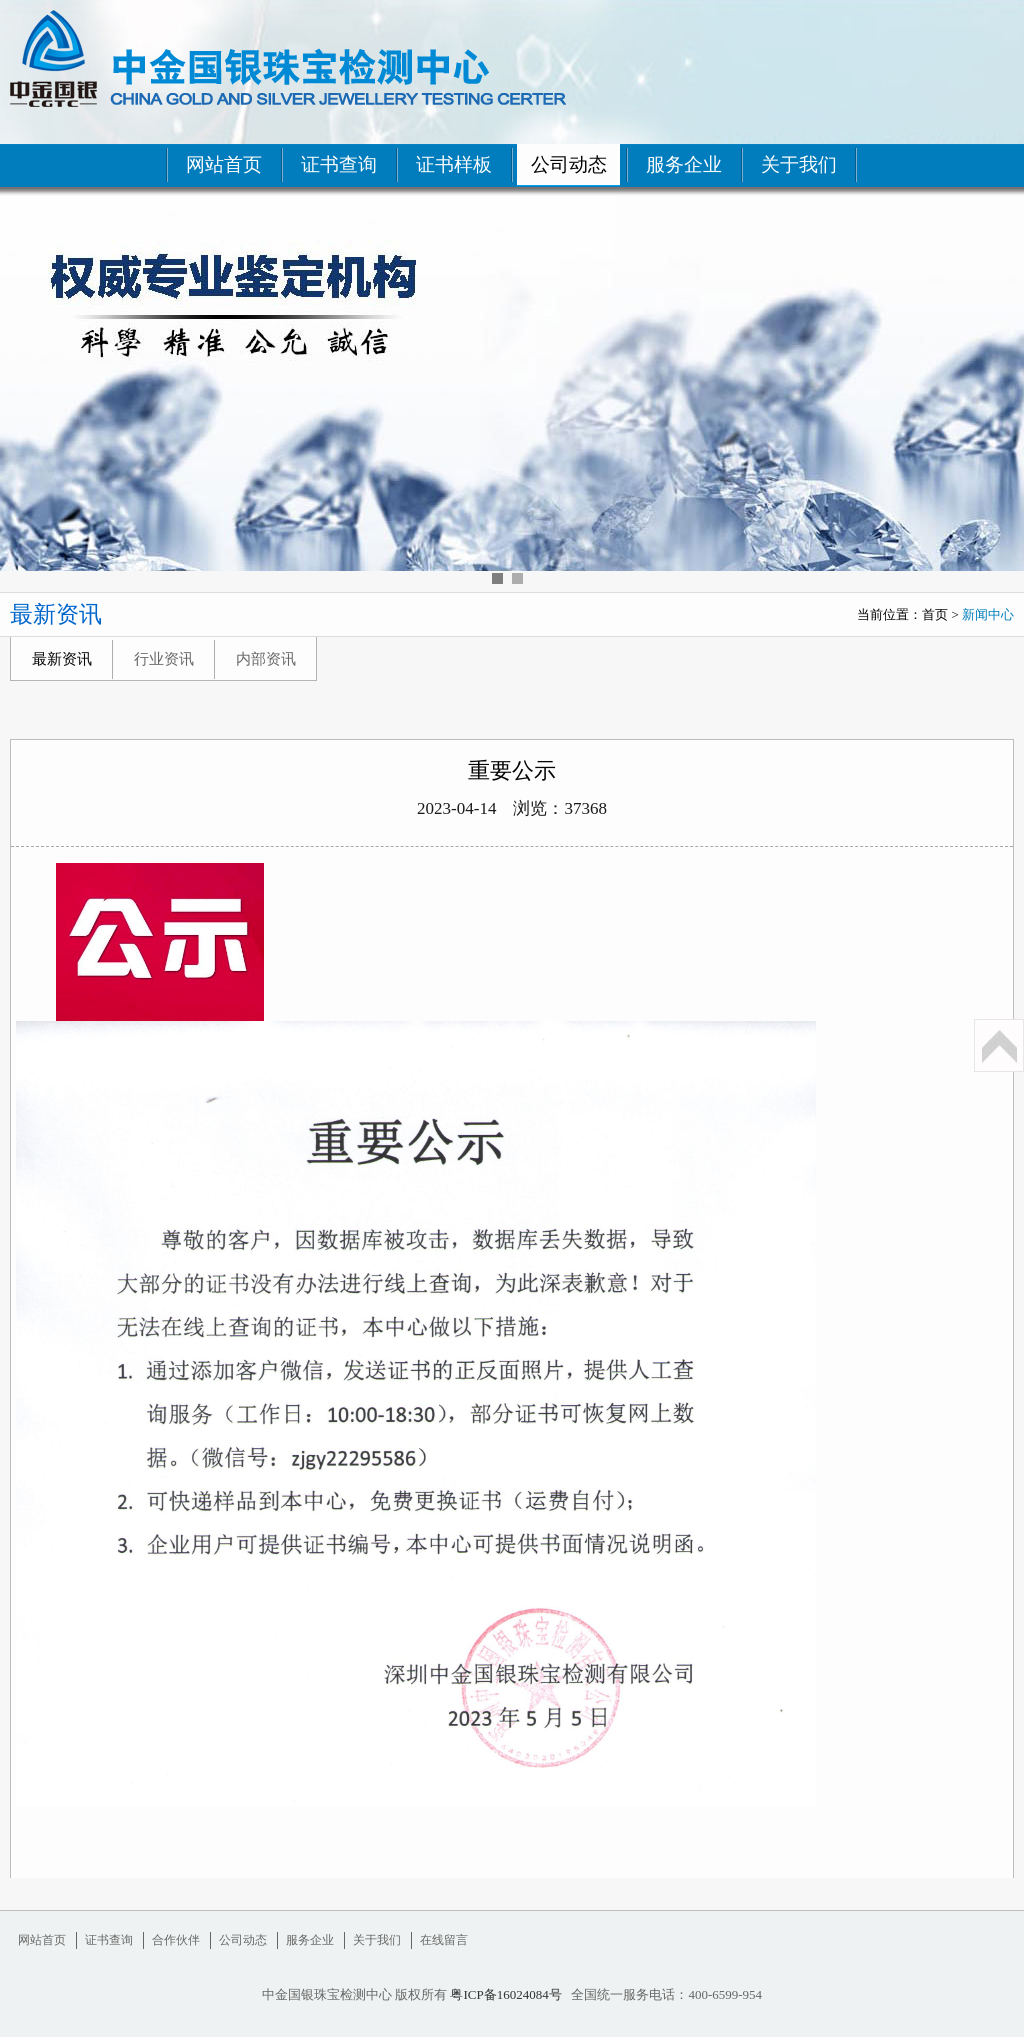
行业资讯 (164, 659)
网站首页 (224, 164)
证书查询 (339, 164)
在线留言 (444, 1940)
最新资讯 (62, 659)
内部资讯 (266, 659)
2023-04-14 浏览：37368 (512, 808)
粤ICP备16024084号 (505, 1994)
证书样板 (454, 164)
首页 (935, 614)
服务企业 (684, 164)
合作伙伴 (176, 1940)
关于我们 (799, 164)
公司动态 (569, 164)
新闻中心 (988, 614)
